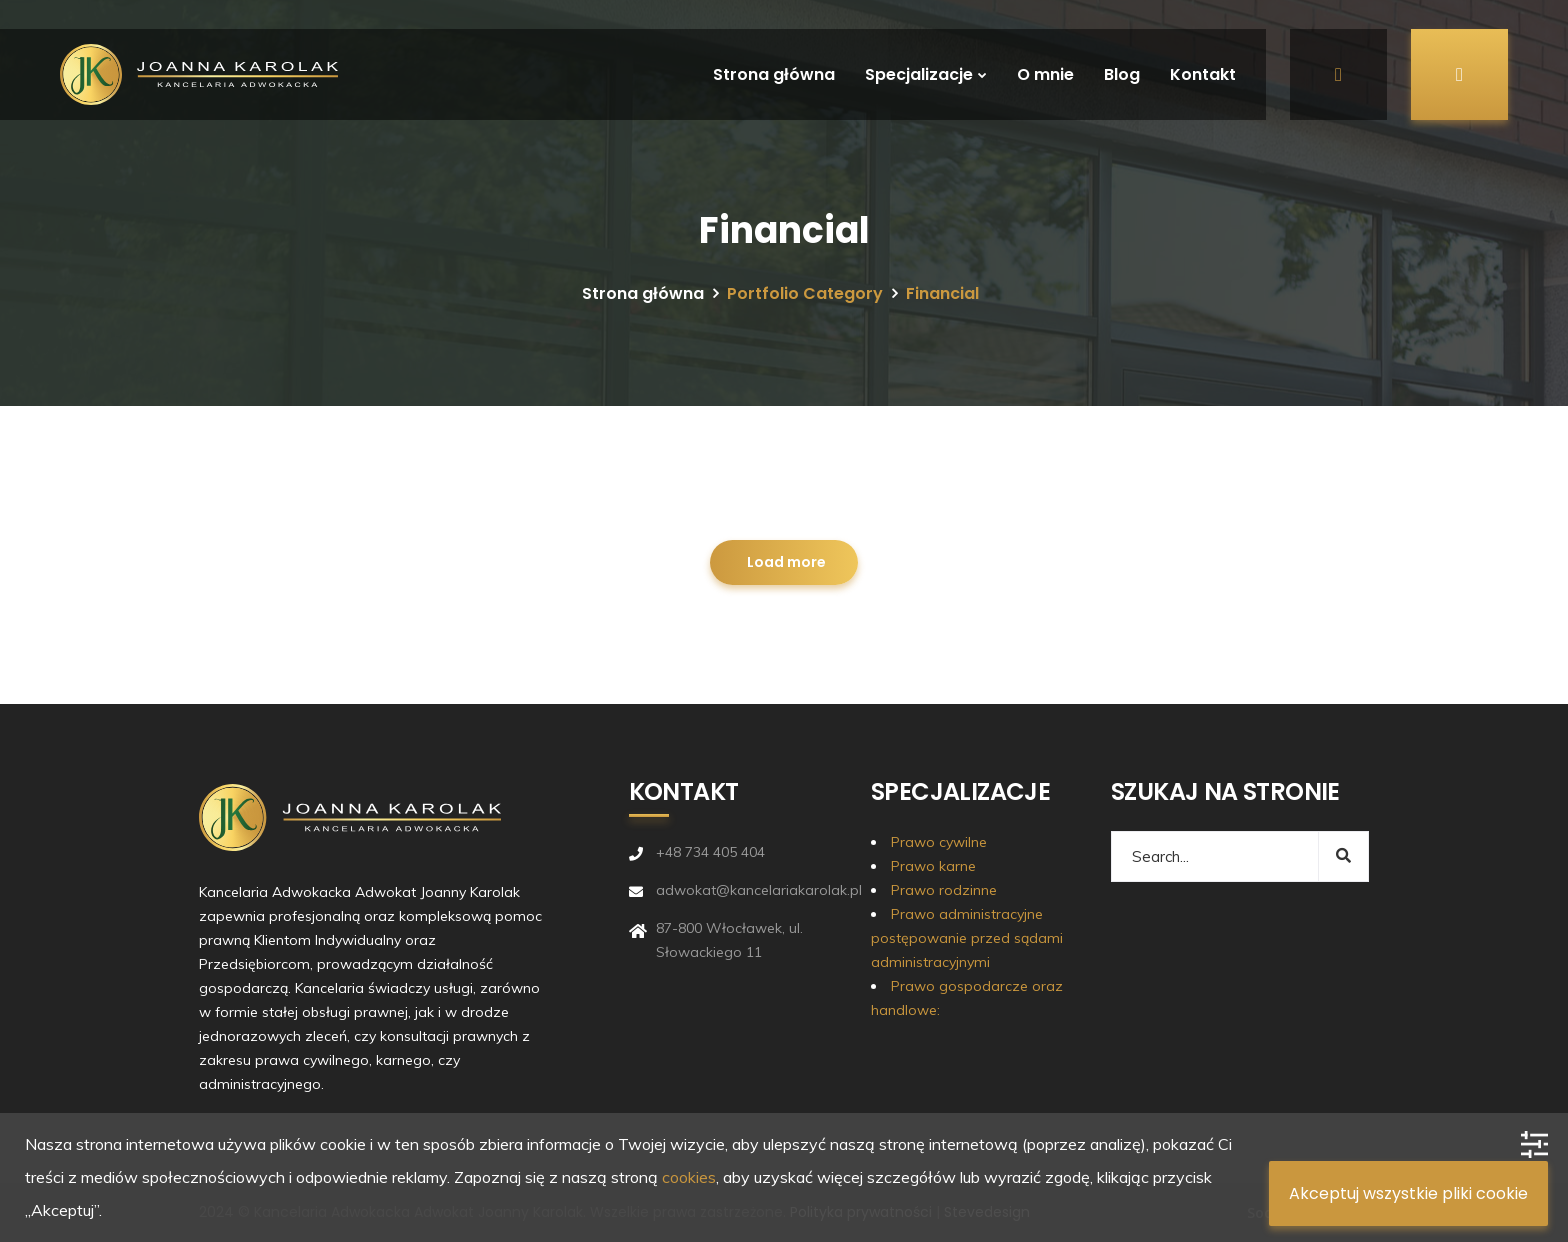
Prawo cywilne (939, 842)
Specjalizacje (919, 74)
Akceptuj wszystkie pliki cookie (1408, 1193)
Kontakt (1203, 74)
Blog (1122, 74)
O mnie (1045, 74)
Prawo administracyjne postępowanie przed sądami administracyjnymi (967, 938)
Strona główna (774, 74)
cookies (689, 1177)
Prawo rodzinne (944, 890)
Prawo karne (933, 866)
